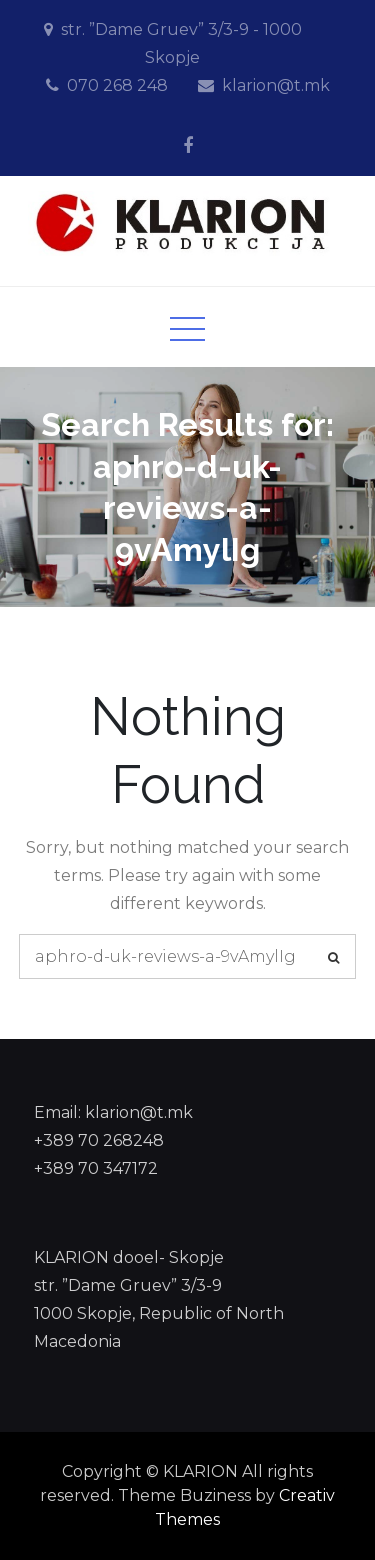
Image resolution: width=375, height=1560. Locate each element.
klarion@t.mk (276, 85)
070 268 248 (117, 85)
